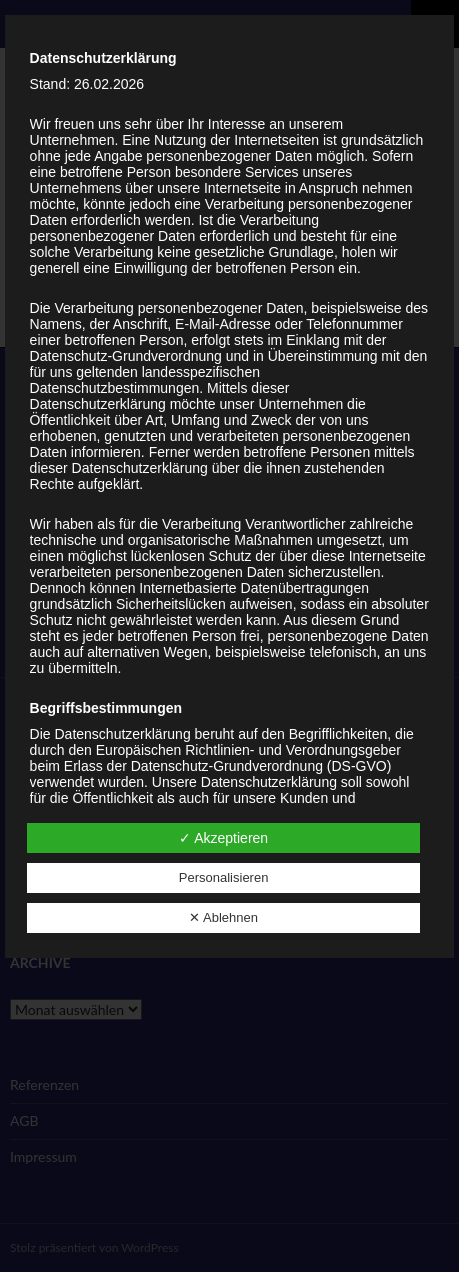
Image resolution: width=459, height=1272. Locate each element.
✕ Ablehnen (223, 917)
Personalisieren (224, 877)
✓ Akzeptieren (223, 838)
